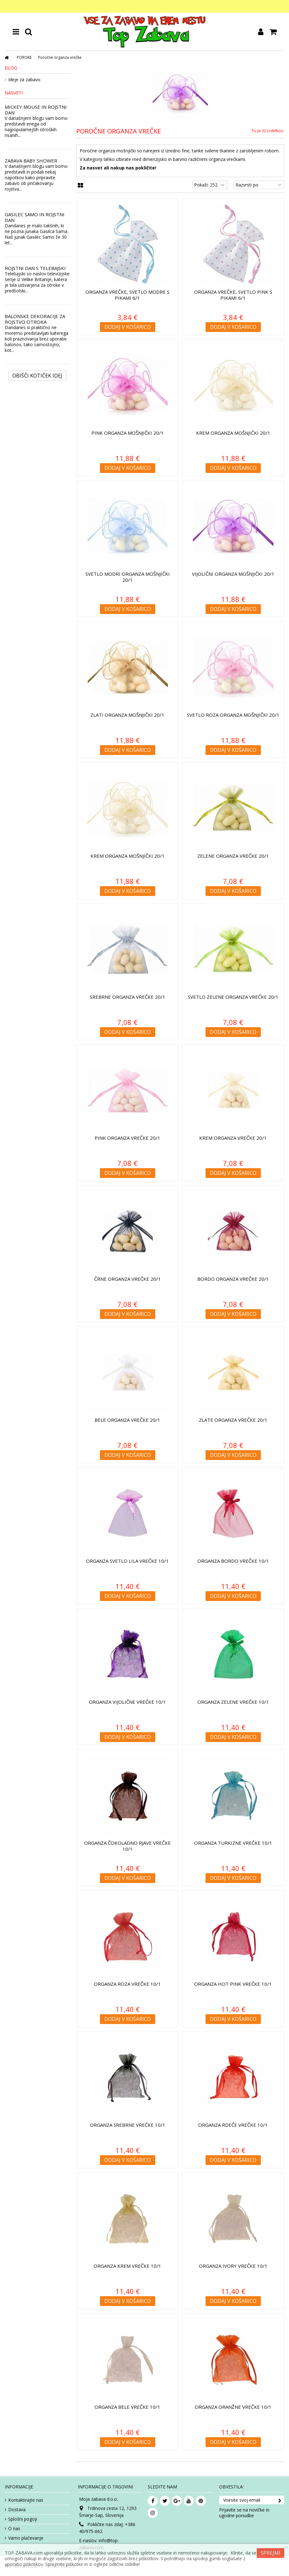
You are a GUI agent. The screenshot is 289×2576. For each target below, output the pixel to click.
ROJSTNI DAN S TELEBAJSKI (35, 268)
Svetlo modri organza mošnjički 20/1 (127, 577)
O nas (14, 2528)
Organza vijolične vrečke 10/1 (127, 1702)
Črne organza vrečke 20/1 (127, 1279)
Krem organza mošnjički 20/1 (233, 433)
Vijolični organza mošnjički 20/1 (233, 574)
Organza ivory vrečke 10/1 (233, 2266)
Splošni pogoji (22, 2519)
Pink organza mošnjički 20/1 (127, 433)
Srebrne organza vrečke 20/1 (127, 997)
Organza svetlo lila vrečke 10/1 (127, 1561)
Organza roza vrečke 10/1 (127, 1984)
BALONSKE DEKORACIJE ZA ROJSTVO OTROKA (35, 319)
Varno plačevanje (25, 2538)
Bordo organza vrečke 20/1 (233, 1279)
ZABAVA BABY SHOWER (31, 160)
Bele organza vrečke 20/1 (127, 1420)
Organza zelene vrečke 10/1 (233, 1702)
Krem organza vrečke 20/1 (233, 1138)
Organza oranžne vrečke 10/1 (233, 2407)
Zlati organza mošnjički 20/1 (127, 715)
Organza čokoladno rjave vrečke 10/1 (127, 1846)
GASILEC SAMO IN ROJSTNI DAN (35, 217)
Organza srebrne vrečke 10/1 (127, 2125)
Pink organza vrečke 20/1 (127, 1138)
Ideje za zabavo (24, 80)
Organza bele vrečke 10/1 (127, 2407)
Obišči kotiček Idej (37, 375)
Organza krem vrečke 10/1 (127, 2266)
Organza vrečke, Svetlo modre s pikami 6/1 (127, 295)
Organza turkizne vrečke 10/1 (233, 1843)
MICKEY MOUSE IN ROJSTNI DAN (36, 110)
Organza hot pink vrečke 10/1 (233, 1984)
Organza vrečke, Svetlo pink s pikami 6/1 (233, 295)
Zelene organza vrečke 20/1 (233, 856)
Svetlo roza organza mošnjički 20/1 (233, 715)
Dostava (17, 2509)
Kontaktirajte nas (25, 2500)
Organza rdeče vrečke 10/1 (233, 2125)
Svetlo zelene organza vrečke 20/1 (233, 997)
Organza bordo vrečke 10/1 (233, 1561)
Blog (11, 68)
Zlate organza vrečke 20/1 (233, 1420)
